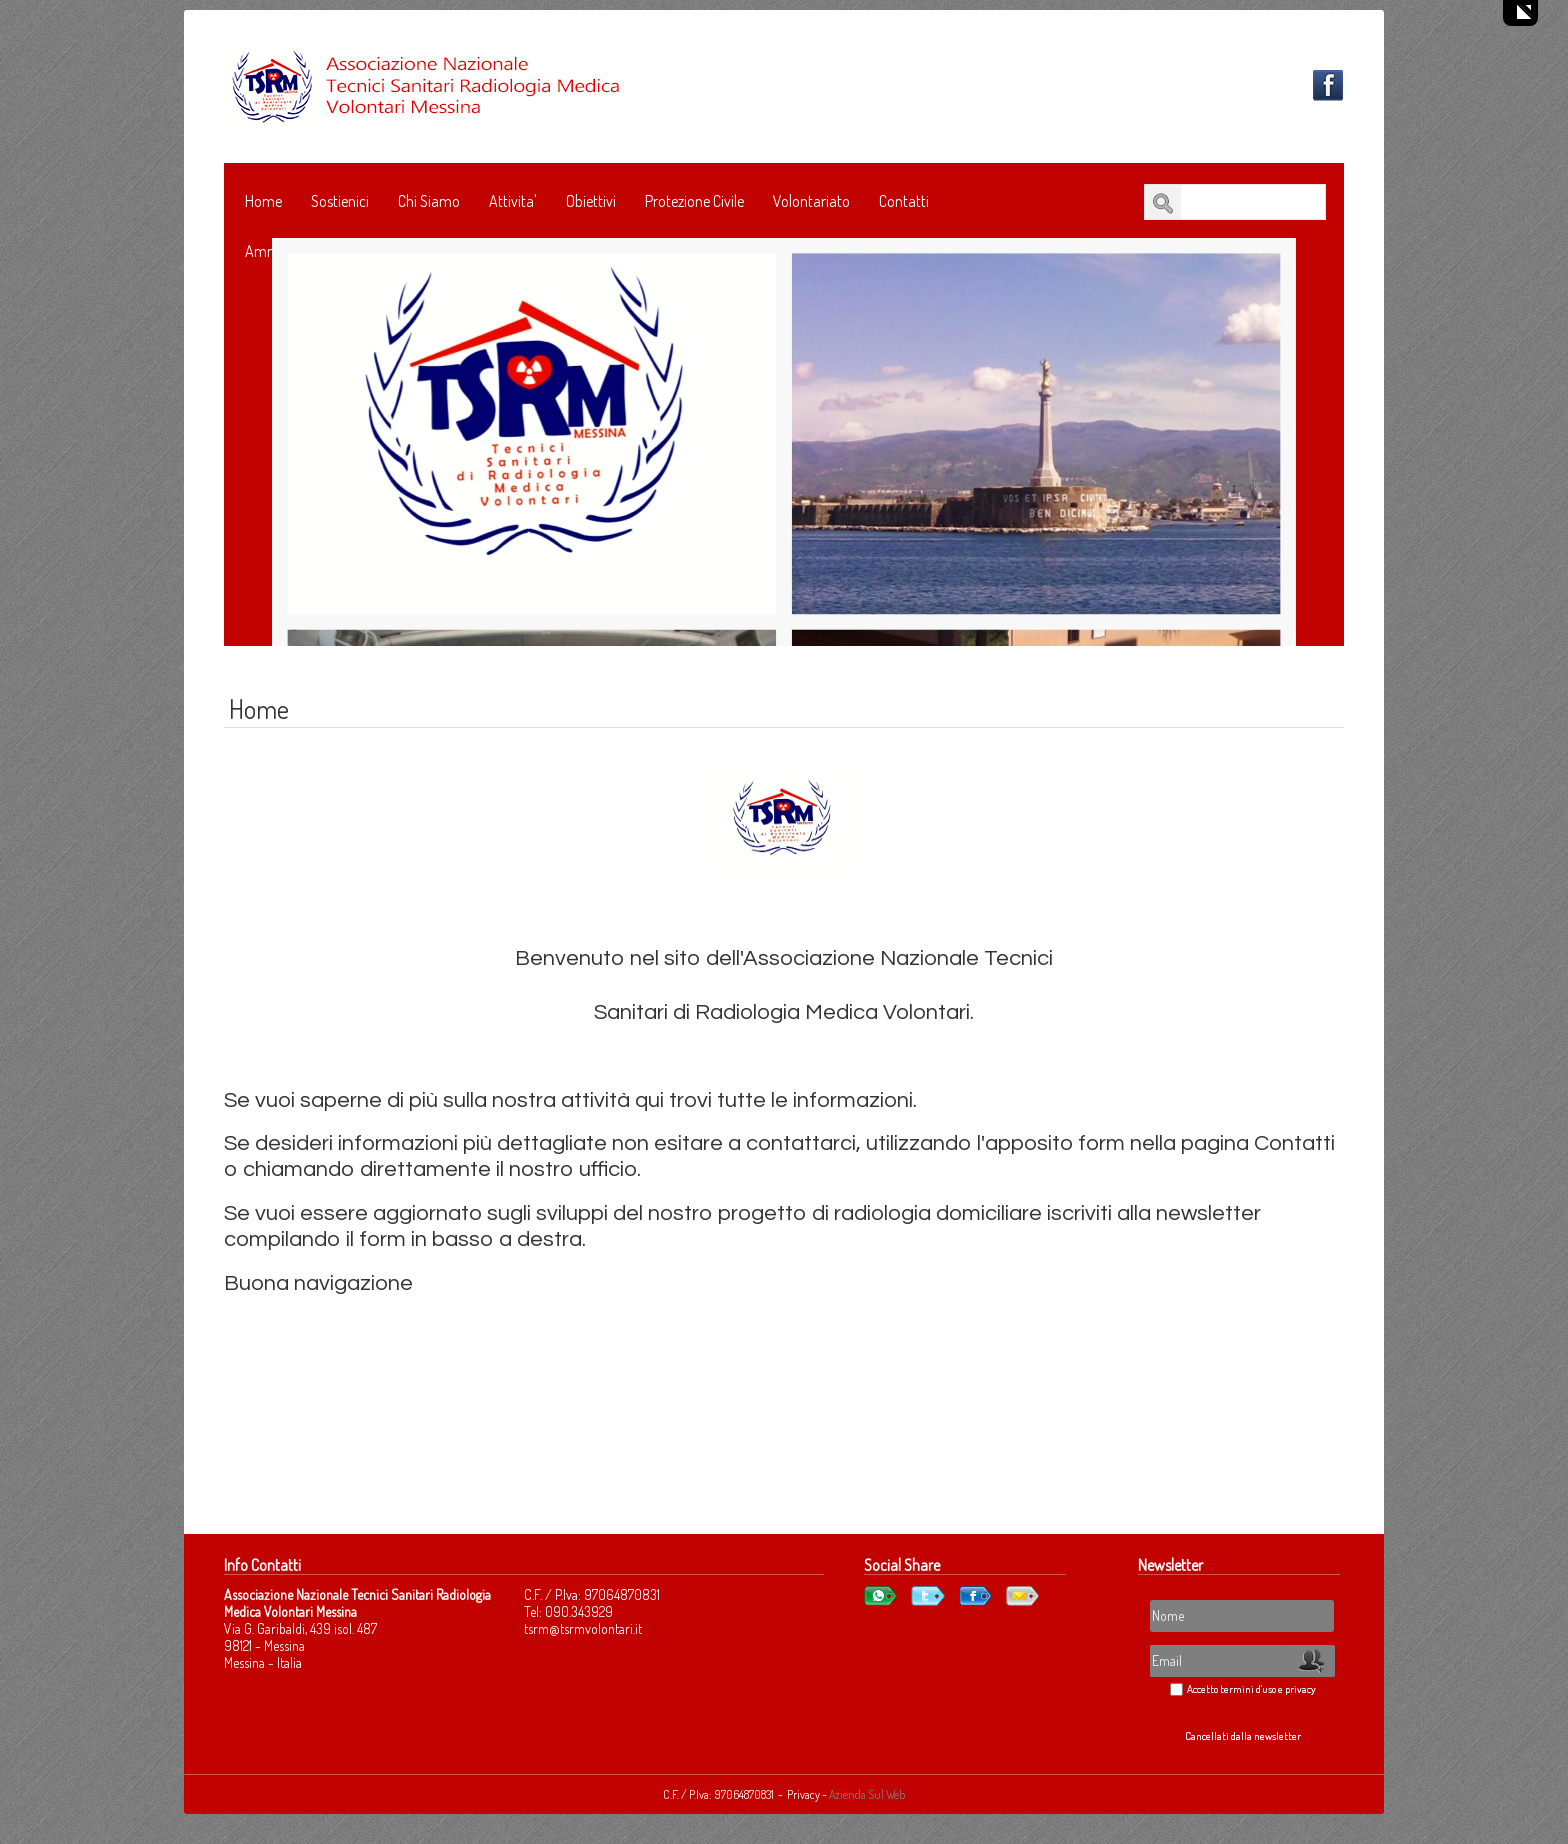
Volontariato (811, 201)
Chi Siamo (429, 201)
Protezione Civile (694, 201)
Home (263, 201)
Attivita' (513, 201)
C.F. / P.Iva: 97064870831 (718, 1794)
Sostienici (340, 201)
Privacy (804, 1794)
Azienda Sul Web (867, 1794)
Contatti (904, 201)
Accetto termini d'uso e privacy (1251, 1689)
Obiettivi (591, 201)
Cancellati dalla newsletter (1243, 1736)
